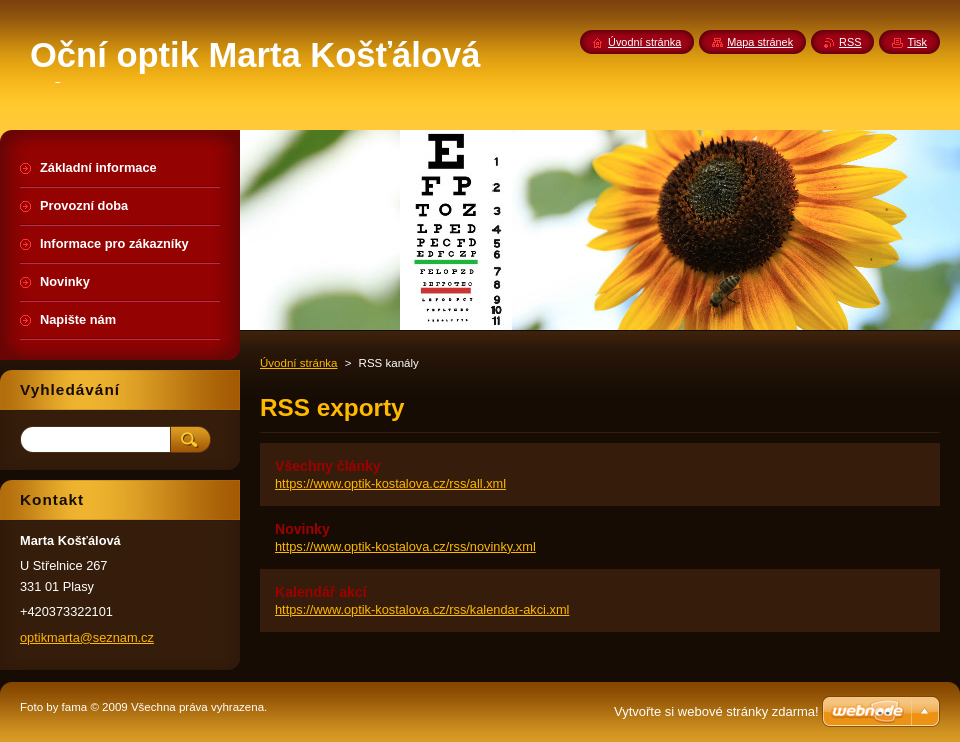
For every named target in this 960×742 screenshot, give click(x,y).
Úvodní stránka (298, 363)
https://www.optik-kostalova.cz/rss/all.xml (390, 483)
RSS (850, 42)
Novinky (302, 529)
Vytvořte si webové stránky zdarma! (716, 711)
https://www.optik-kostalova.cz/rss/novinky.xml (405, 546)
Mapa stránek (760, 42)
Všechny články (328, 466)
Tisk (917, 42)
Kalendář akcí (321, 592)
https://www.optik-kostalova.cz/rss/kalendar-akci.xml (422, 609)
